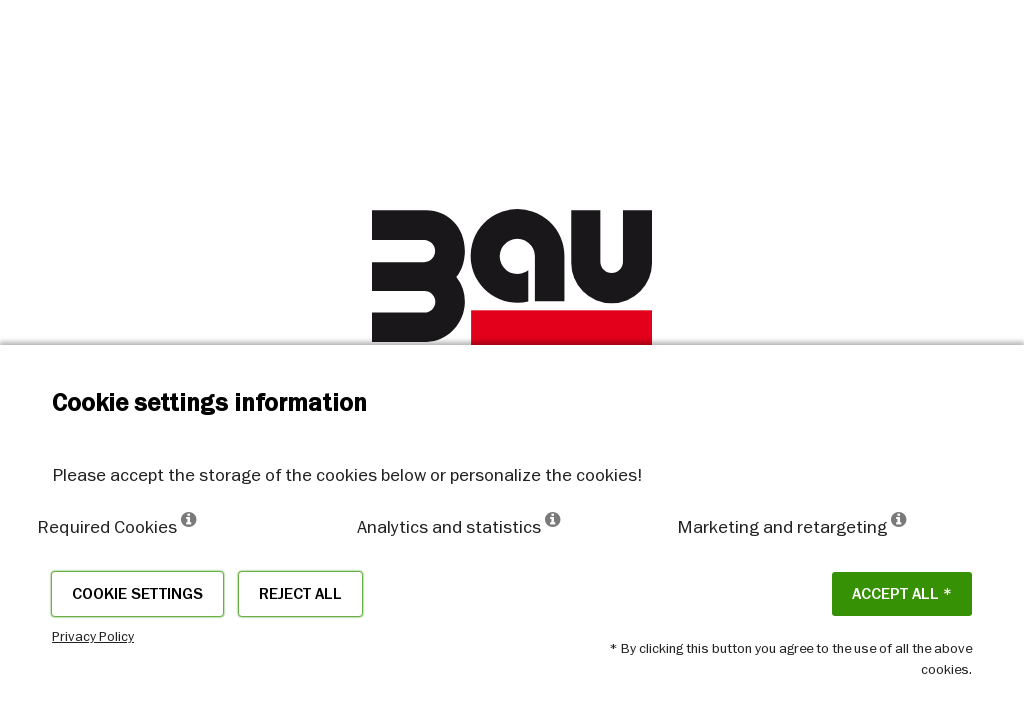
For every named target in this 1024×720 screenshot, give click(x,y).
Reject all (300, 594)
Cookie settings (137, 594)
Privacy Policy (93, 636)
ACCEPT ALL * (902, 594)
